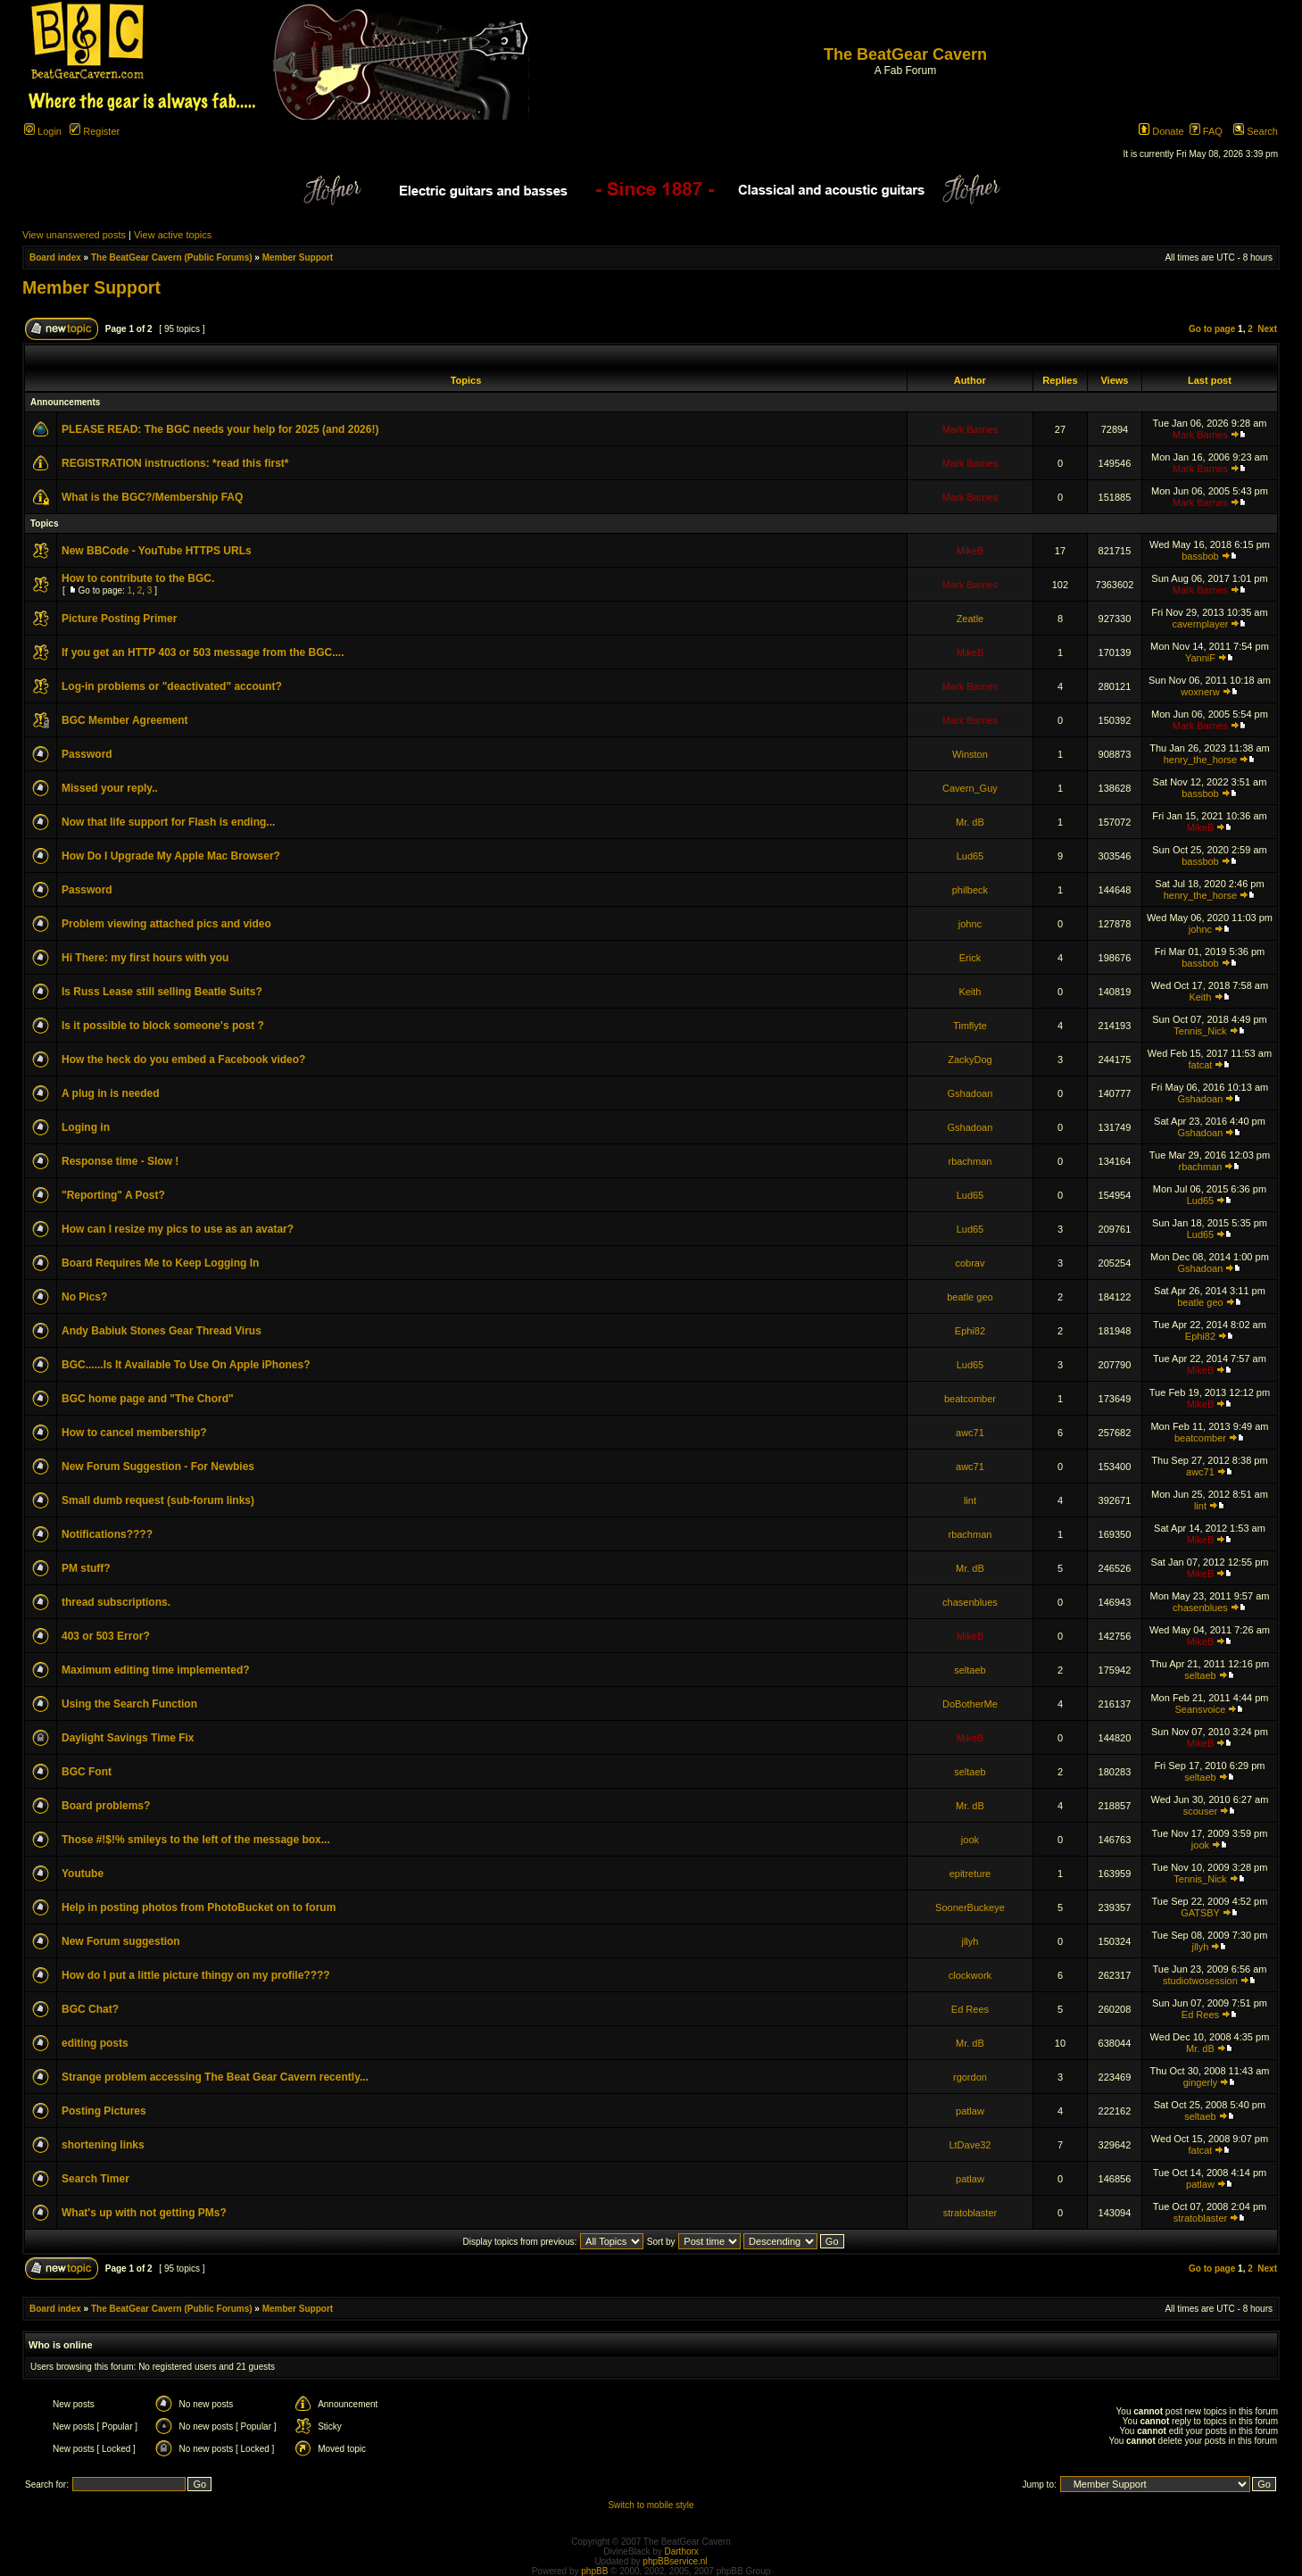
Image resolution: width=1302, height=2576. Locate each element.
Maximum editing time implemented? (156, 1670)
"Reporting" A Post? (113, 1195)
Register (95, 131)
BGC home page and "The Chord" (148, 1398)
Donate (1161, 131)
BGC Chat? (90, 2009)
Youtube (83, 1873)
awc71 (970, 1432)
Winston (970, 754)
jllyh (969, 1941)
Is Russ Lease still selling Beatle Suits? (162, 991)
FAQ (1206, 131)
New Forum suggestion (121, 1941)
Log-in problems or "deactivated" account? (172, 686)
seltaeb (969, 1670)
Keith (969, 991)
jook (970, 1839)
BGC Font (87, 1772)
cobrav (969, 1263)
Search (1255, 131)
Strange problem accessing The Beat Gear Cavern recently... (215, 2077)
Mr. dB (970, 822)
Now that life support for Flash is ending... (168, 822)
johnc (970, 923)
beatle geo (969, 1297)
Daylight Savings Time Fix (128, 1738)
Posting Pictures (104, 2111)
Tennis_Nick (1199, 1031)
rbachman (969, 1161)
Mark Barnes (970, 429)
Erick (970, 957)
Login (43, 131)
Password (87, 754)
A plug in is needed (111, 1093)
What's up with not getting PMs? (144, 2212)
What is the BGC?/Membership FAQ (152, 497)
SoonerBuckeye (970, 1907)
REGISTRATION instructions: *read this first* (175, 463)
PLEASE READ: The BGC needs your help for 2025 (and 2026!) (220, 429)
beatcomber (970, 1398)
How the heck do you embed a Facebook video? (183, 1059)
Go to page (1212, 329)
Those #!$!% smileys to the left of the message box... (196, 1839)
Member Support (297, 257)
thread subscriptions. (116, 1602)
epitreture (970, 1873)
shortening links (103, 2145)
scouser (1200, 1811)
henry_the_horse (1201, 759)
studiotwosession (1200, 1980)
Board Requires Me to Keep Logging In (160, 1263)
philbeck (970, 890)
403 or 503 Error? (106, 1636)
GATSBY (1200, 1912)
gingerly (1200, 2082)
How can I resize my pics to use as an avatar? (178, 1229)
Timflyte (970, 1025)
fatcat (1200, 1064)
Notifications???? (107, 1534)
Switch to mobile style (650, 2505)
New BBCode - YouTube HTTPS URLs (157, 550)
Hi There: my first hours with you (145, 957)
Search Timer (95, 2179)
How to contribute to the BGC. (138, 578)
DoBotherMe (970, 1704)
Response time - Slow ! (120, 1161)
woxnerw (1200, 691)
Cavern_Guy (970, 788)
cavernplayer (1200, 624)
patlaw (970, 2111)
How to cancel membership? (134, 1432)
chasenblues (970, 1602)
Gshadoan (970, 1093)
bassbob (1200, 556)
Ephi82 (970, 1330)
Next (1267, 329)
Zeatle (970, 618)
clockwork (970, 1975)
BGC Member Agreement (125, 720)
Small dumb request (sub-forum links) (158, 1500)
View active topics (172, 234)
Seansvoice (1200, 1709)
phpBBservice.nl (675, 2561)
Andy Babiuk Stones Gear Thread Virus (161, 1331)
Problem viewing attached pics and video (166, 924)
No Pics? (84, 1297)
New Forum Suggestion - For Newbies (158, 1466)
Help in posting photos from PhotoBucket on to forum (199, 1907)
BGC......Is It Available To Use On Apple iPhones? (186, 1365)
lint (970, 1500)
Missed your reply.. (110, 788)
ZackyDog (970, 1059)
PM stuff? (86, 1568)
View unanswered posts (74, 234)
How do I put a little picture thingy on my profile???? (196, 1975)
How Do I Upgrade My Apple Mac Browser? (171, 856)
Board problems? (106, 1805)
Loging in (86, 1127)
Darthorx (682, 2551)
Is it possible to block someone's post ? (163, 1025)
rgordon (970, 2077)
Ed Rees (970, 2009)
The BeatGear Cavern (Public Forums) (172, 257)
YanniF (1200, 657)
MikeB (970, 550)
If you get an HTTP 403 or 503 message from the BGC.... (203, 652)
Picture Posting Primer (119, 618)
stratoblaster (970, 2212)
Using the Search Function (129, 1704)
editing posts (95, 2043)
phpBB (594, 2571)
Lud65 (970, 856)
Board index (55, 257)
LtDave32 (970, 2145)
